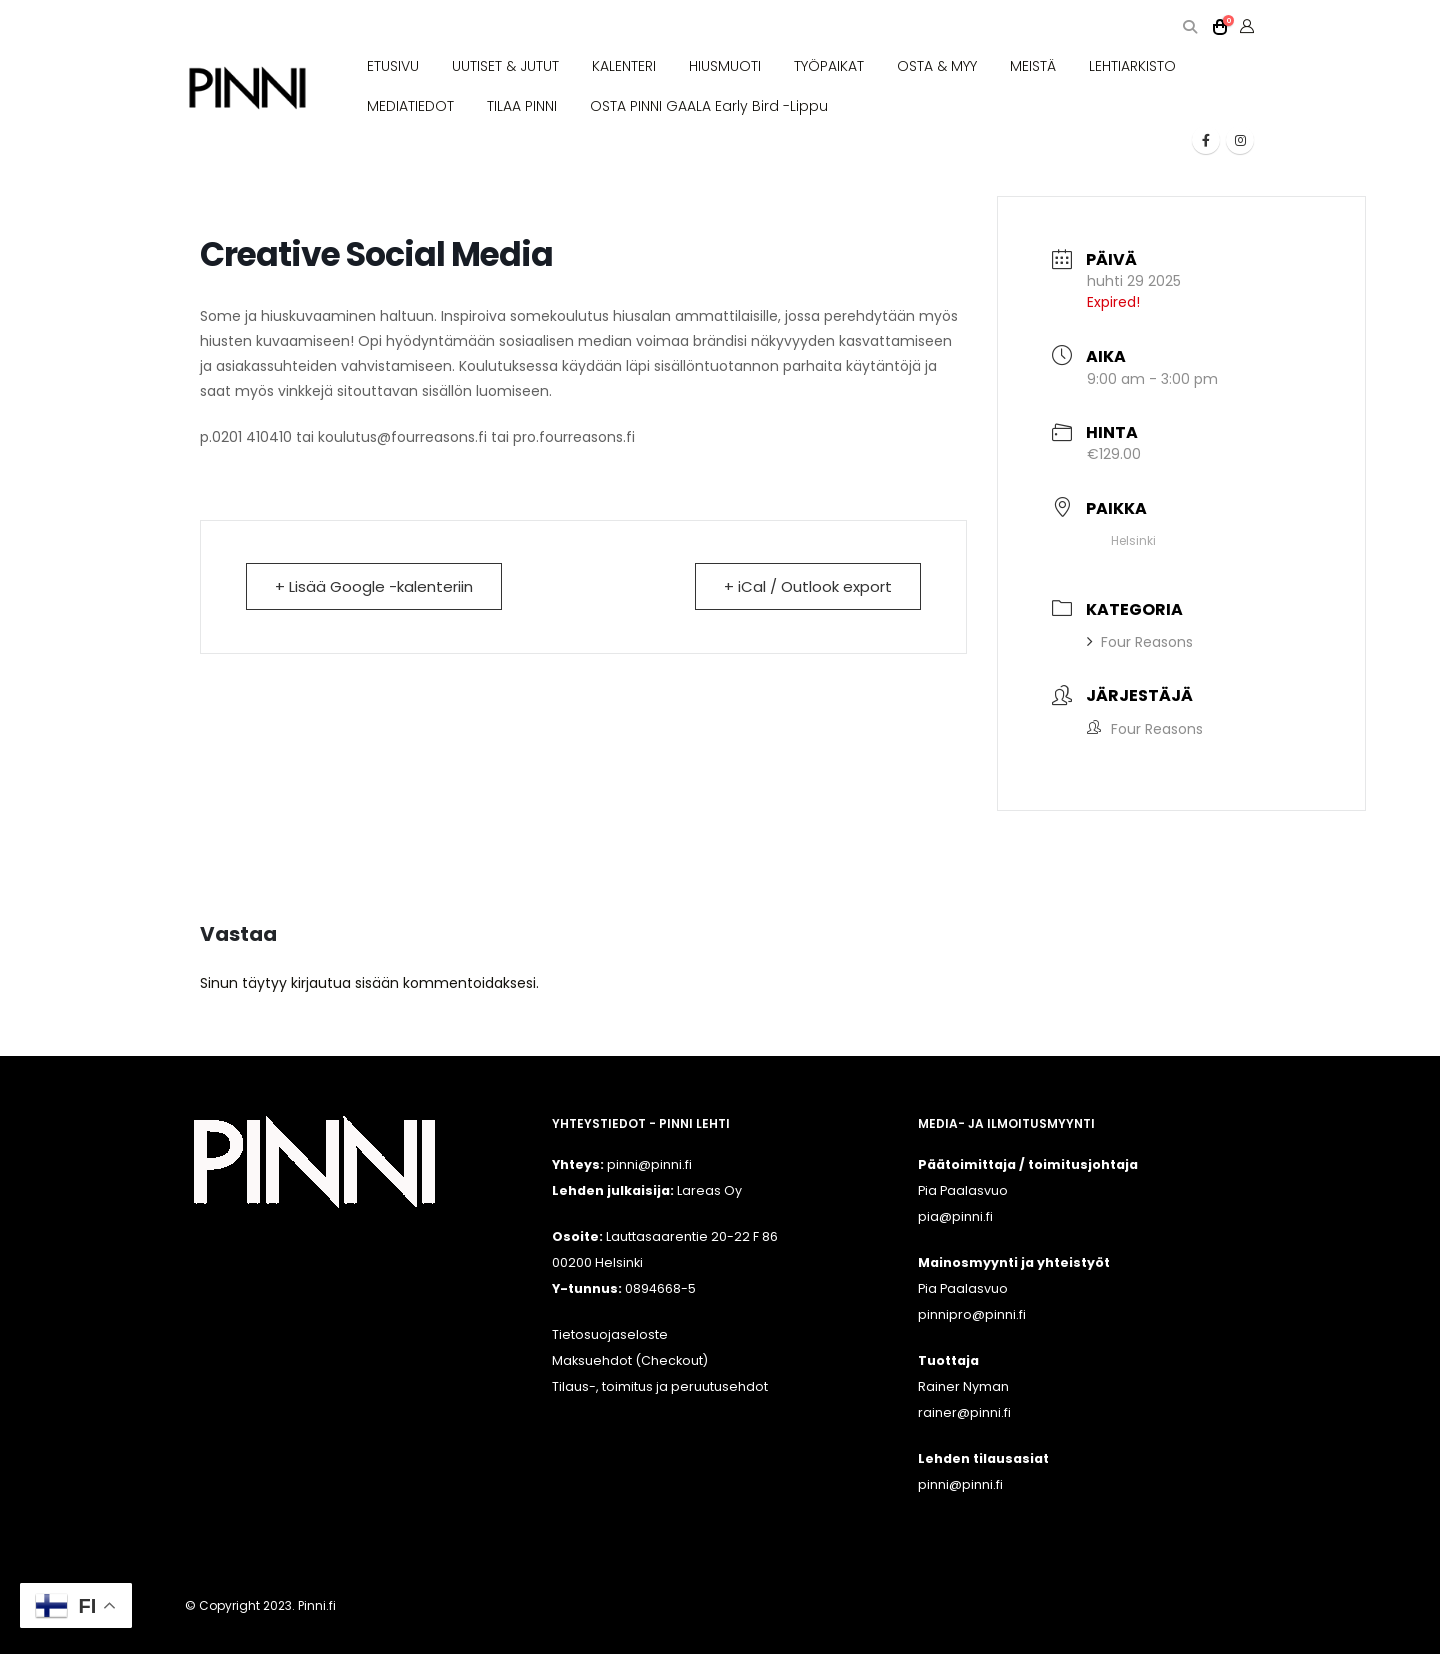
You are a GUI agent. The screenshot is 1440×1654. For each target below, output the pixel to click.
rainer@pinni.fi (964, 1412)
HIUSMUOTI (725, 66)
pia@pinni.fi (955, 1216)
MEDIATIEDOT (410, 106)
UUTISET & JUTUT (505, 66)
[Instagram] (1240, 140)
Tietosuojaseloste (610, 1334)
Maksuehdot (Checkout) (630, 1360)
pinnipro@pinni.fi (972, 1314)
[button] (1189, 27)
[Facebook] (1206, 140)
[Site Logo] (247, 88)
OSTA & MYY (937, 66)
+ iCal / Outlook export (808, 586)
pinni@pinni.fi (960, 1484)
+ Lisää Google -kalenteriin (374, 586)
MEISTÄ (1033, 66)
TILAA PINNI (522, 106)
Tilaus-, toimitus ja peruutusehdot (660, 1386)
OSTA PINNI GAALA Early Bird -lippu (709, 106)
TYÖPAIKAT (829, 66)
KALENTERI (624, 66)
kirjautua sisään (345, 983)
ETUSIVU (393, 66)
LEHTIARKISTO (1132, 66)
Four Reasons (1140, 642)
